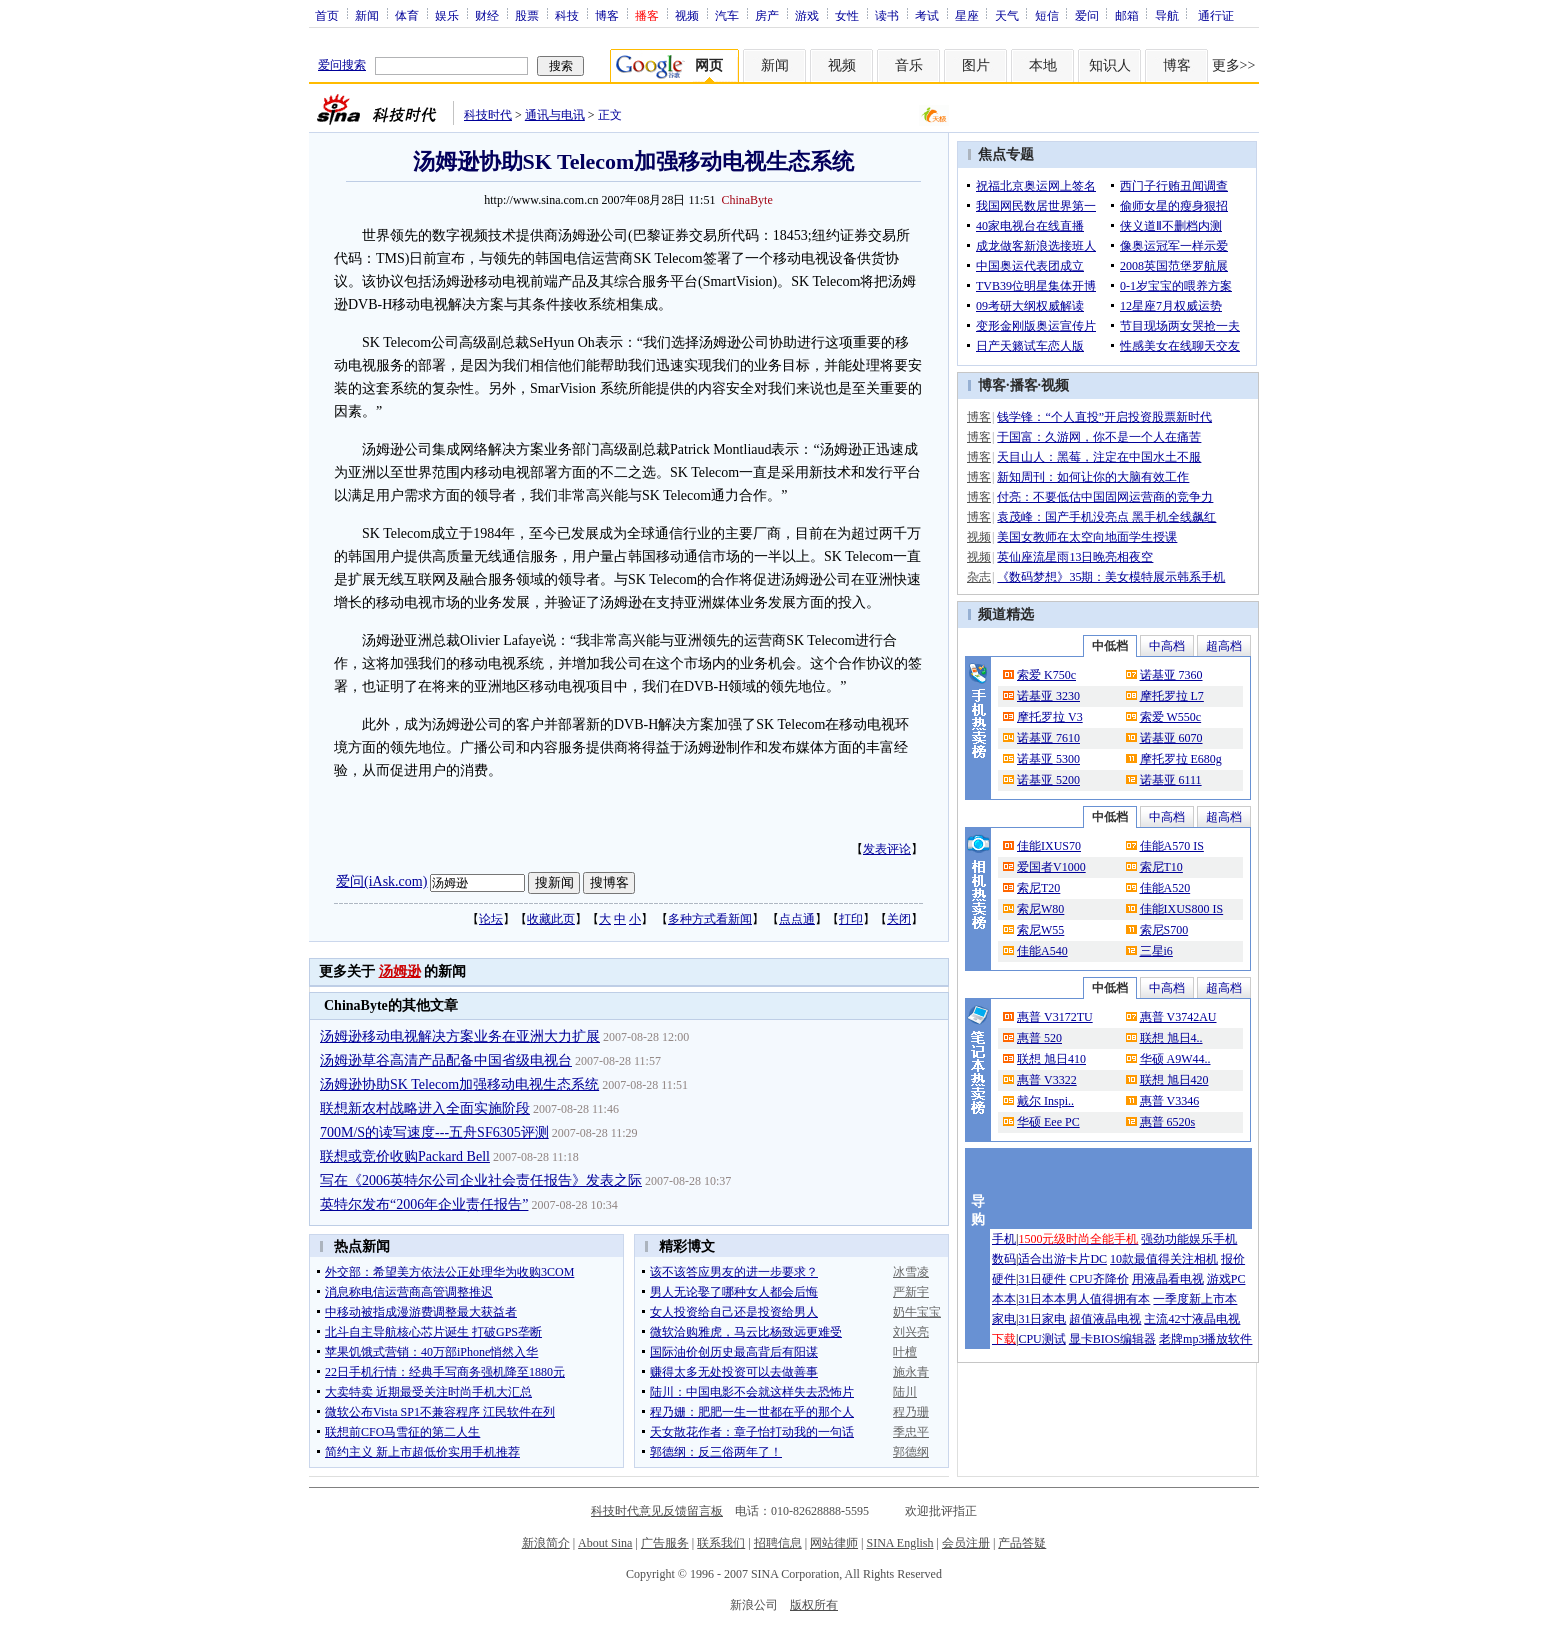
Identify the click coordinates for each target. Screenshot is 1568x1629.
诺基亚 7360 (1171, 675)
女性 (847, 15)
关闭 (899, 919)
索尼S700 (1164, 930)
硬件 (1004, 1279)
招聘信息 (778, 1543)
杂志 (979, 577)
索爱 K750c (1046, 675)
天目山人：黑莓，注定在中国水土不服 (1099, 457)
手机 (1004, 1239)
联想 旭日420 (1174, 1080)
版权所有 (814, 1605)
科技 (567, 15)
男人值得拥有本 (1108, 1299)
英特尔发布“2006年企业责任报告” (424, 1204)
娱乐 (447, 15)
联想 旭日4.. (1171, 1038)
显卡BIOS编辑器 (1112, 1339)
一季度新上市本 (1195, 1299)
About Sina (605, 1543)
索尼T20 (1038, 888)
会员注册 (966, 1543)
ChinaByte (746, 200)
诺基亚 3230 (1048, 696)
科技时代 (488, 115)
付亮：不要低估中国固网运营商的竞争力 (1105, 497)
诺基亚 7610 (1048, 738)
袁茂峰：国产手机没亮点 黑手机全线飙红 (1106, 517)
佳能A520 (1165, 888)
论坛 (491, 919)
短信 (1047, 15)
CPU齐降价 (1098, 1279)
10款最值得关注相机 (1164, 1259)
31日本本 (1042, 1299)
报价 (1233, 1259)
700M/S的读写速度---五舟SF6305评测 (434, 1132)
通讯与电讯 (555, 115)
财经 (487, 15)
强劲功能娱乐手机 (1189, 1239)
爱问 (1087, 15)
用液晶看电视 (1168, 1279)
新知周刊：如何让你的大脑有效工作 (1093, 477)
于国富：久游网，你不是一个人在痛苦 (1099, 437)
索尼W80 (1040, 909)
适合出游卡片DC (1062, 1259)
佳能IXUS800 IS (1182, 909)
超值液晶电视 (1105, 1319)
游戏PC (1226, 1279)
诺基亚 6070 (1171, 738)
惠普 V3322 (1047, 1080)
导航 (1167, 15)
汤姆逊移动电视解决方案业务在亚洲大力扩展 (460, 1036)
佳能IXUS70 (1049, 846)
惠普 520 (1039, 1038)
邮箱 (1127, 15)
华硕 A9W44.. (1175, 1059)
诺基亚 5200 (1048, 780)
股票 (527, 15)
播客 (1024, 385)
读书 (887, 15)
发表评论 (887, 849)
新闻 (367, 15)
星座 (967, 15)
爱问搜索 (342, 65)
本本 (1004, 1299)
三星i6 (1156, 951)
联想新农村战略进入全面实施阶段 (425, 1108)
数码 (1004, 1259)
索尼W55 (1040, 930)
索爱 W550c (1171, 717)
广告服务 (665, 1543)
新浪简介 (546, 1543)
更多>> (1234, 65)
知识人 (1110, 65)
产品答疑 (1022, 1543)
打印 (851, 919)
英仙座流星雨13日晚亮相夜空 (1075, 557)
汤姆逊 (400, 971)
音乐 (909, 65)
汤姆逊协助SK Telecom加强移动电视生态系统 (459, 1084)
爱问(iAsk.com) (381, 881)
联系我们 (721, 1543)
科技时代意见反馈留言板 (657, 1511)
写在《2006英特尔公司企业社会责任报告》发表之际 (481, 1180)
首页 (327, 15)
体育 (407, 15)
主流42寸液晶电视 (1192, 1319)
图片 (976, 65)
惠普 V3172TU (1055, 1017)
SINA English (899, 1543)
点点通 (797, 919)
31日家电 (1042, 1319)
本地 (1043, 65)
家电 (1004, 1319)
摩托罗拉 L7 (1172, 696)
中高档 (1167, 646)
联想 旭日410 (1051, 1059)
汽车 (727, 15)
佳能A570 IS (1172, 846)
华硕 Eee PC (1048, 1122)
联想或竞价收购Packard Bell (405, 1156)
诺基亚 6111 (1171, 780)
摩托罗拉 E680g (1181, 759)
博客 (607, 15)
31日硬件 (1042, 1279)
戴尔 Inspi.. (1045, 1101)
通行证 (1216, 15)
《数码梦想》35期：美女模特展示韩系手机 (1111, 577)
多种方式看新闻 (710, 919)
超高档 (1224, 646)
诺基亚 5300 (1048, 759)
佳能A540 (1042, 951)
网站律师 (834, 1543)
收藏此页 (551, 919)
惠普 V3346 (1170, 1101)
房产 (767, 15)
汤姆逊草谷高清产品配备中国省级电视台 (446, 1060)
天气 (1007, 15)
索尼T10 (1161, 867)
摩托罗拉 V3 (1050, 717)
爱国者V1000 (1051, 867)
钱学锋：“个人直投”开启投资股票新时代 (1104, 417)
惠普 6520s (1168, 1122)
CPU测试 (1041, 1339)
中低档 (1110, 646)
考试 (927, 15)
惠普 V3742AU (1178, 1017)
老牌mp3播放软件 (1205, 1339)
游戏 (807, 15)
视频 (687, 15)
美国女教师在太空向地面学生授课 (1087, 537)
